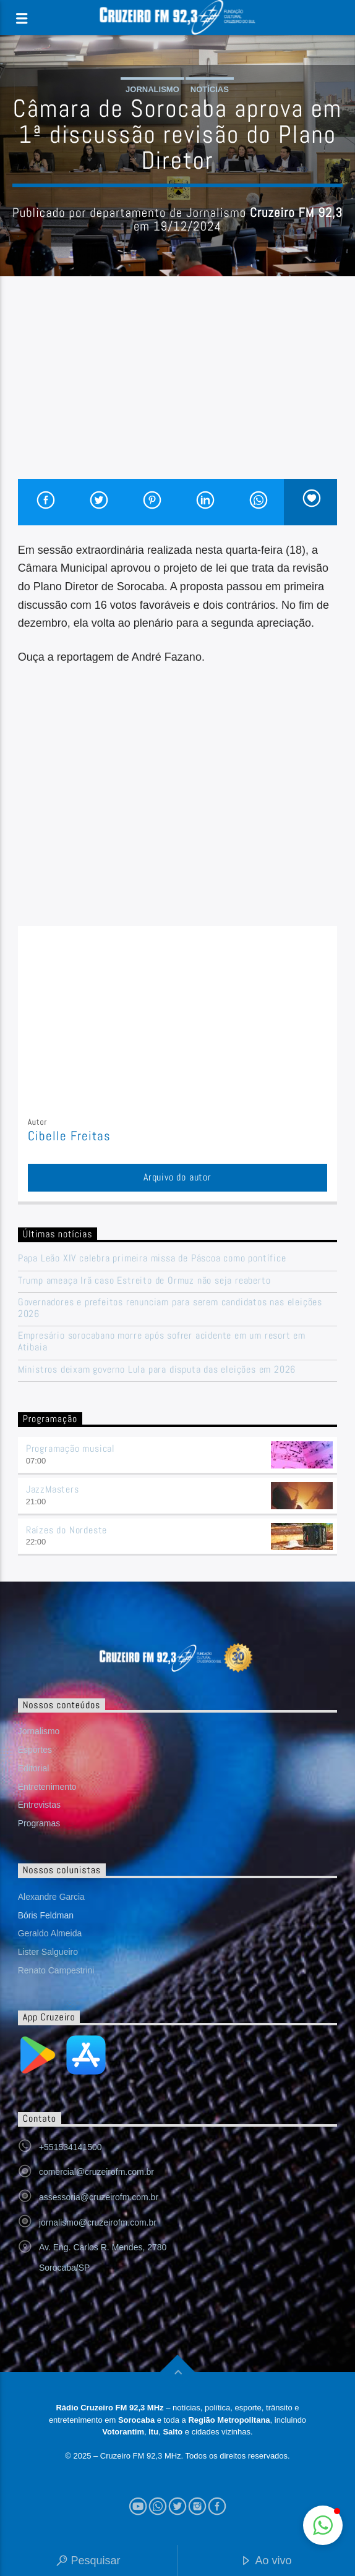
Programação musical (70, 1448)
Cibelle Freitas (69, 1136)
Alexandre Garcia (51, 1897)
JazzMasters (52, 1489)
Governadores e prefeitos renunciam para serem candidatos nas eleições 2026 (170, 1308)
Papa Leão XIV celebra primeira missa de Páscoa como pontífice (152, 1258)
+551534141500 (70, 2147)
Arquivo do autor (177, 1177)
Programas (39, 1823)
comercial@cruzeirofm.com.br (96, 2172)
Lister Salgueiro (48, 1952)
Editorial (33, 1768)
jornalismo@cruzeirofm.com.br (97, 2222)
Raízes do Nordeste (66, 1529)
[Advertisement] (178, 386)
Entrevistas (39, 1805)
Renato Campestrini (56, 1970)
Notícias (209, 89)
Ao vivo (266, 2561)
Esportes (35, 1750)
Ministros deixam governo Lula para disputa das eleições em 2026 (157, 1369)
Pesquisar (88, 2561)
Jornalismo (152, 89)
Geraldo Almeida (50, 1933)
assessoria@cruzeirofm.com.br (98, 2197)
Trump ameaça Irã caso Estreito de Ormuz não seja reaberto (144, 1280)
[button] (323, 2525)
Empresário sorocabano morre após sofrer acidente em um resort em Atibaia (162, 1341)
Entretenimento (47, 1787)
